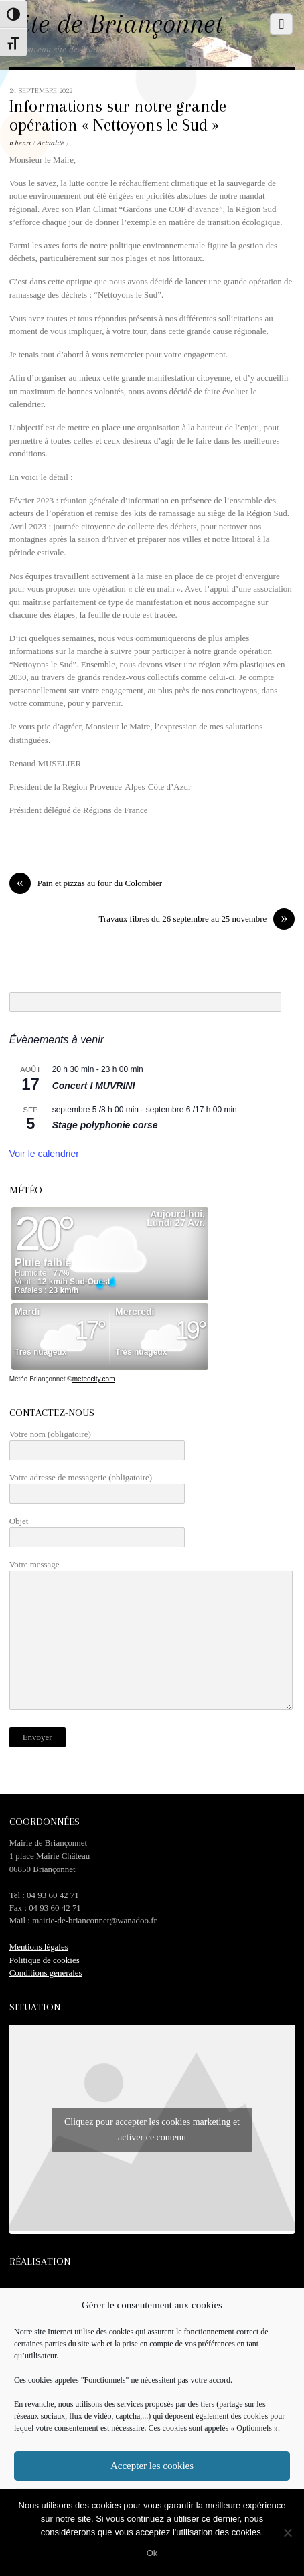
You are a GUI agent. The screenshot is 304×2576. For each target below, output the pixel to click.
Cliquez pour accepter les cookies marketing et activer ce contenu (152, 2129)
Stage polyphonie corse (105, 1125)
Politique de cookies (44, 1960)
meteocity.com (93, 1379)
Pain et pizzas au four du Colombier (85, 883)
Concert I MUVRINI (93, 1085)
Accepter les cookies (152, 2465)
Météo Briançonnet (37, 1379)
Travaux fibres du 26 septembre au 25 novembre (196, 918)
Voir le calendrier (44, 1153)
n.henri (20, 143)
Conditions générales (45, 1973)
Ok (152, 2553)
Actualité (50, 143)
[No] (287, 2532)
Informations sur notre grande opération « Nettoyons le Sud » (117, 116)
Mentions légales (38, 1947)
